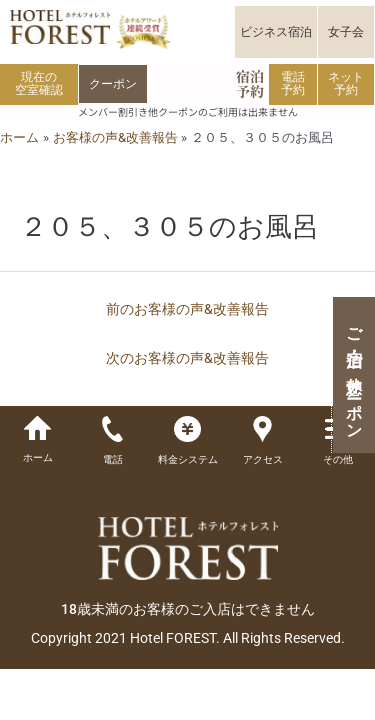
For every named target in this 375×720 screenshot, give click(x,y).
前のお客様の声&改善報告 (187, 309)
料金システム (188, 459)
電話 (113, 459)
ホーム (38, 457)
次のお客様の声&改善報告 (187, 358)
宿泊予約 (250, 83)
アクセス (263, 459)
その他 (338, 459)
